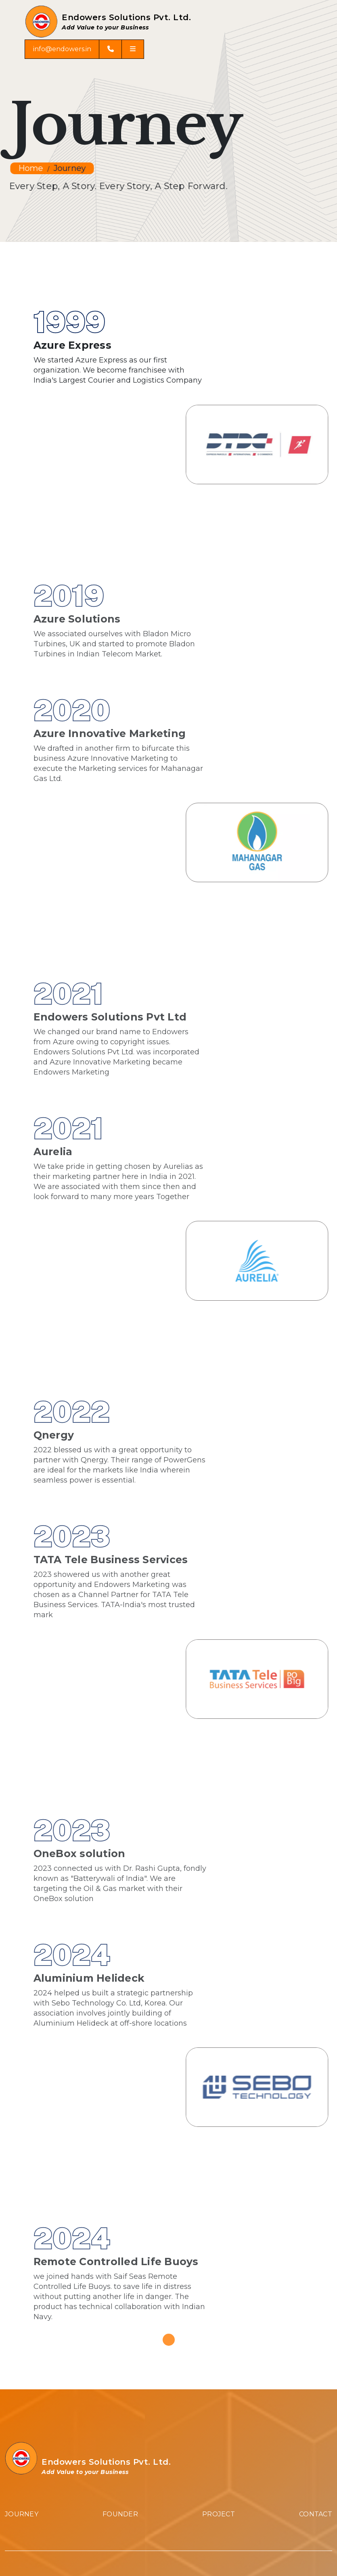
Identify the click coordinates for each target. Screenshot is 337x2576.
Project (218, 2088)
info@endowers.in (62, 65)
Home (30, 169)
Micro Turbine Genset (41, 2384)
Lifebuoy (19, 2432)
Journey (69, 169)
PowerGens (24, 2400)
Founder (120, 2088)
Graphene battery (35, 2416)
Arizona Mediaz (264, 2550)
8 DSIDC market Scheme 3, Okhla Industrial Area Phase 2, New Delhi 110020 (131, 2330)
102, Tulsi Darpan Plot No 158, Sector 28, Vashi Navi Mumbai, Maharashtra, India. (135, 2262)
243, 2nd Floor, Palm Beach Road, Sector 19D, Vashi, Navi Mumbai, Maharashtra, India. (144, 2291)
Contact (315, 2088)
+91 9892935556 (31, 2497)
